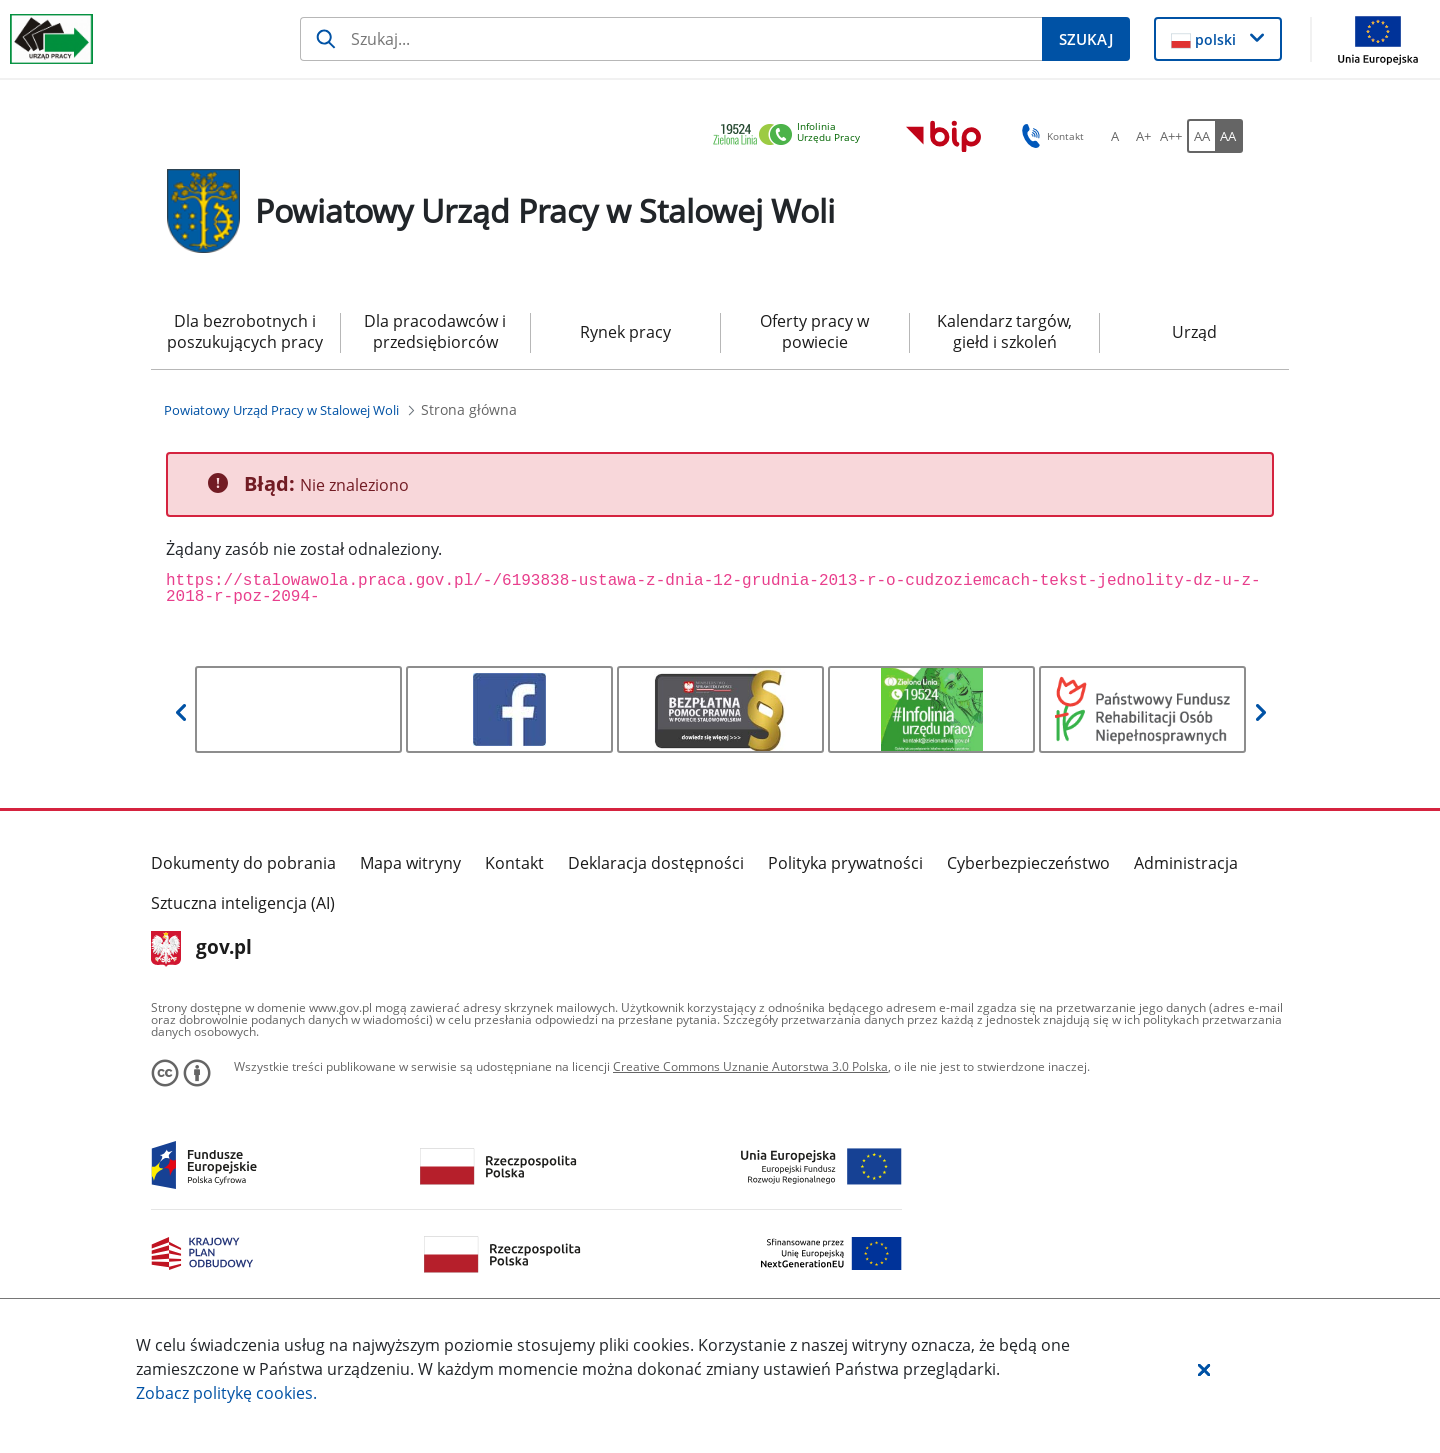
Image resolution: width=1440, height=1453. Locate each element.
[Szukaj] (671, 39)
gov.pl (201, 949)
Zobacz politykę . (226, 1393)
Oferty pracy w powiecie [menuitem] (814, 331)
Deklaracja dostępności (656, 863)
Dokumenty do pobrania (243, 863)
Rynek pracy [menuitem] (625, 332)
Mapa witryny (410, 863)
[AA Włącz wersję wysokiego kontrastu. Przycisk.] (1229, 136)
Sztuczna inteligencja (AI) (243, 903)
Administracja (1186, 863)
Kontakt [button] (1049, 136)
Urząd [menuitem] (1194, 332)
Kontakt (514, 863)
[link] (792, 135)
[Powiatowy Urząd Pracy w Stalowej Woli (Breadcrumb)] (281, 410)
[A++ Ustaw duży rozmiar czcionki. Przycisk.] (1171, 136)
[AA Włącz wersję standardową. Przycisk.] (1201, 136)
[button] (1204, 1369)
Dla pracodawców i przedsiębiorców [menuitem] (435, 331)
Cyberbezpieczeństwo (1028, 863)
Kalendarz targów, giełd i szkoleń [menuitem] (1004, 331)
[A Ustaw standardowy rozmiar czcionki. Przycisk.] (1115, 136)
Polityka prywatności (845, 863)
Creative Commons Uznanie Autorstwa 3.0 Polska (750, 1066)
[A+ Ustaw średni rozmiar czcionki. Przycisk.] (1143, 136)
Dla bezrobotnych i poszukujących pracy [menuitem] (245, 331)
